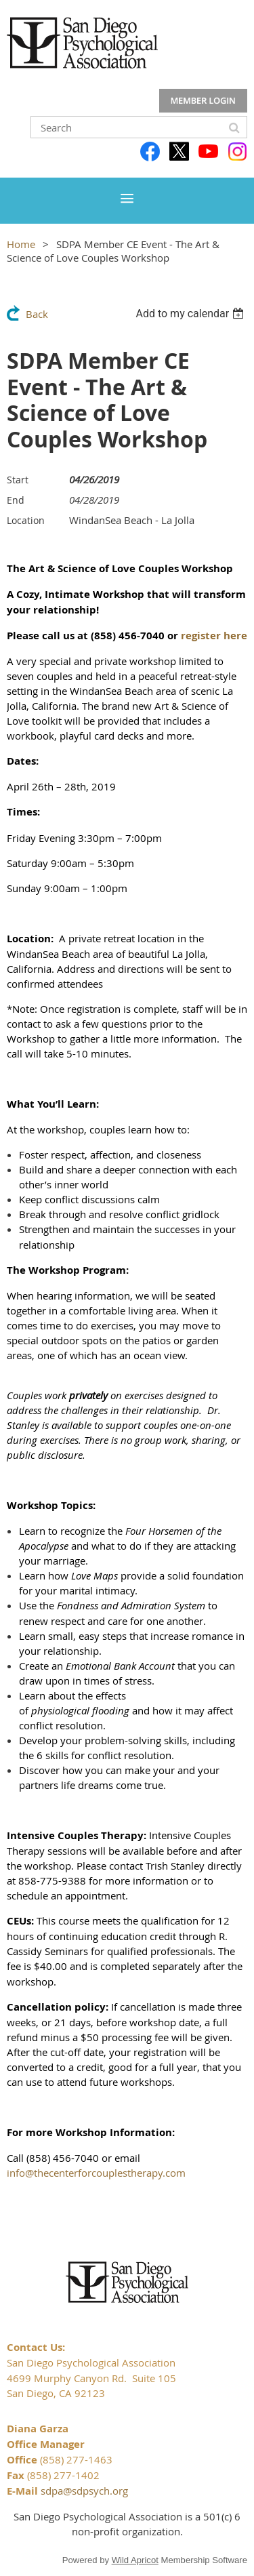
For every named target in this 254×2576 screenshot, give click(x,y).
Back (37, 314)
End (15, 500)
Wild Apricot (135, 2560)
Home (21, 244)
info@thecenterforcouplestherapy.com (96, 2172)
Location (26, 520)
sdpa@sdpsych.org (84, 2490)
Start (17, 479)
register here (214, 635)
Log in (203, 101)
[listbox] (191, 313)
